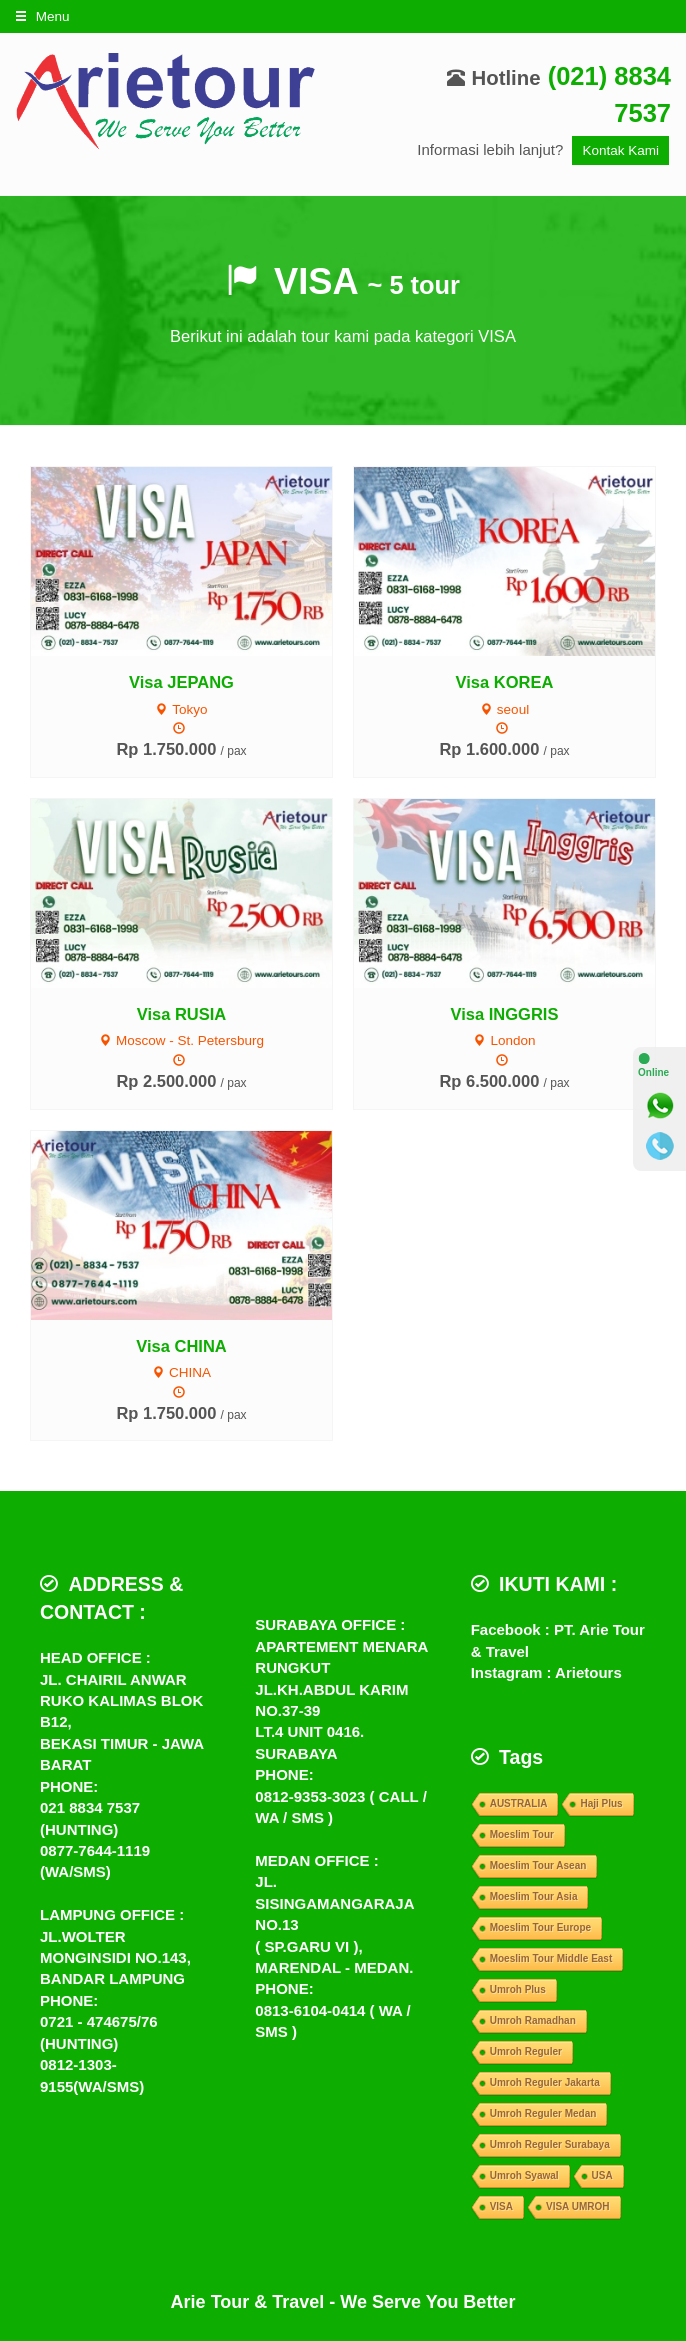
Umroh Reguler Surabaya (550, 2144)
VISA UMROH (578, 2206)
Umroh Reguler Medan (543, 2113)
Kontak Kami (620, 150)
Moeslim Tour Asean (538, 1865)
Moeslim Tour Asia (534, 1896)
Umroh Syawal (524, 2175)
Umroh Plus (518, 1989)
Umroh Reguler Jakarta (545, 2082)
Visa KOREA (505, 682)
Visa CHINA (181, 1346)
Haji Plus (601, 1803)
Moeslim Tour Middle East (551, 1958)
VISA (501, 2206)
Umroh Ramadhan (533, 2020)
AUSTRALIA (519, 1803)
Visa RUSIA (182, 1014)
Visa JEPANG (181, 682)
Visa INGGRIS (505, 1014)
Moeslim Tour (522, 1834)
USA (602, 2175)
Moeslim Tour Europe (541, 1927)
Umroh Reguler (526, 2051)
